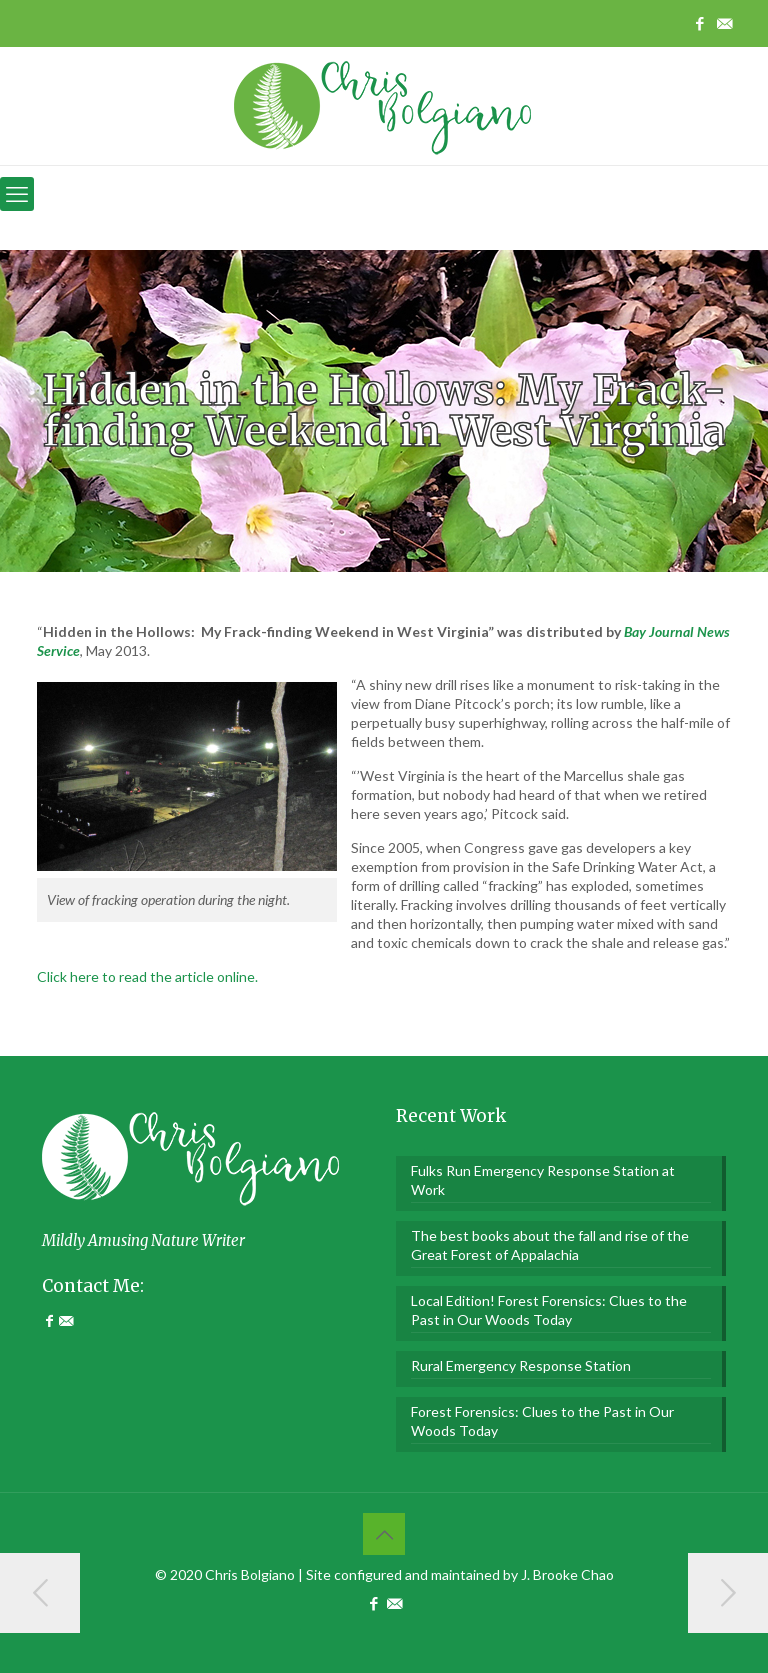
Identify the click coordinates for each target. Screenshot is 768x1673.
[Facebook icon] (699, 23)
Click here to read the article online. (147, 976)
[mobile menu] (17, 194)
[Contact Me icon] (724, 23)
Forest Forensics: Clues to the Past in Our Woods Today (542, 1421)
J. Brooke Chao (567, 1574)
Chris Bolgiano (250, 1574)
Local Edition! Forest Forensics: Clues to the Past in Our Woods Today (549, 1310)
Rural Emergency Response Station (521, 1365)
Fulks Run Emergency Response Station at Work (543, 1180)
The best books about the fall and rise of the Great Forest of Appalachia (550, 1245)
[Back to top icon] (384, 1534)
